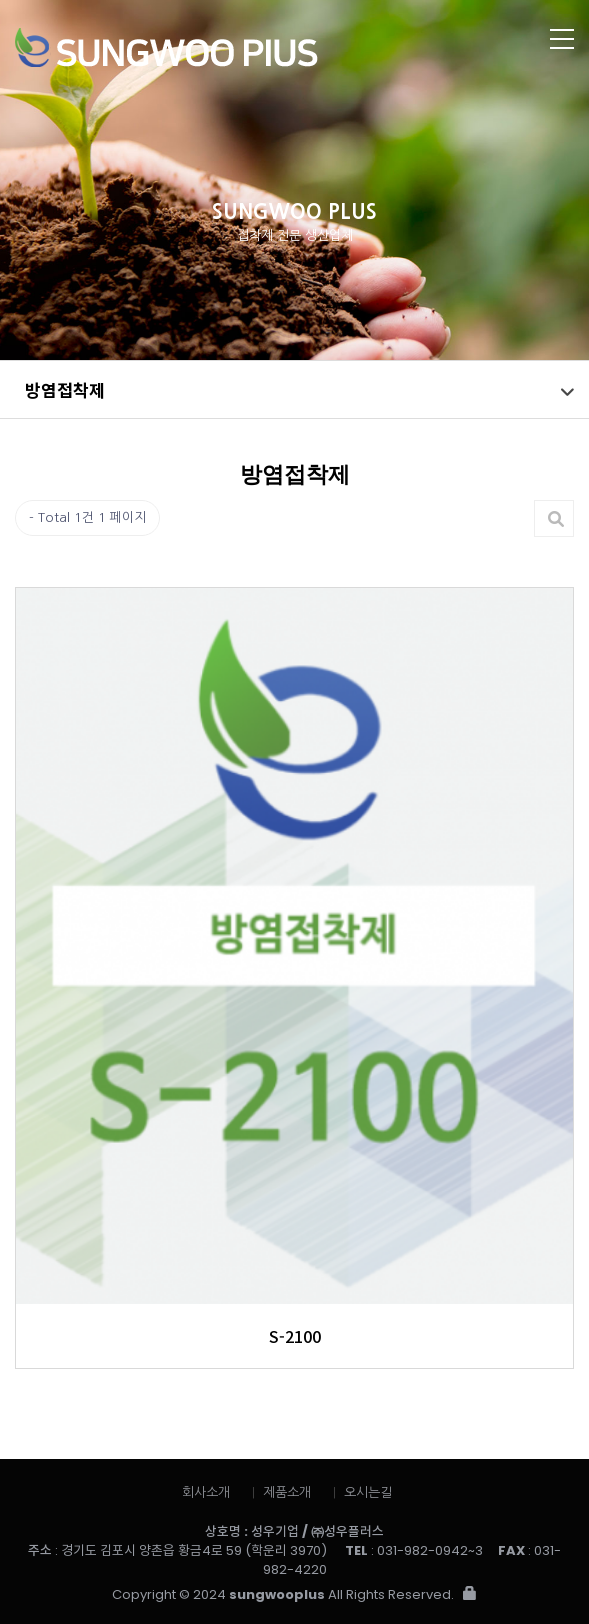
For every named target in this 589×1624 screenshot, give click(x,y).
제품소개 (287, 1492)
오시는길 (368, 1492)
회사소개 (206, 1492)
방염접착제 (65, 389)
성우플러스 (235, 47)
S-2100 (295, 1336)
